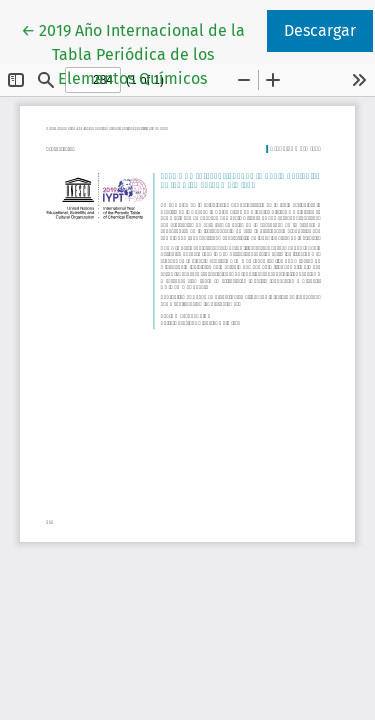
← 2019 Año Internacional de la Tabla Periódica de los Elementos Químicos (142, 53)
